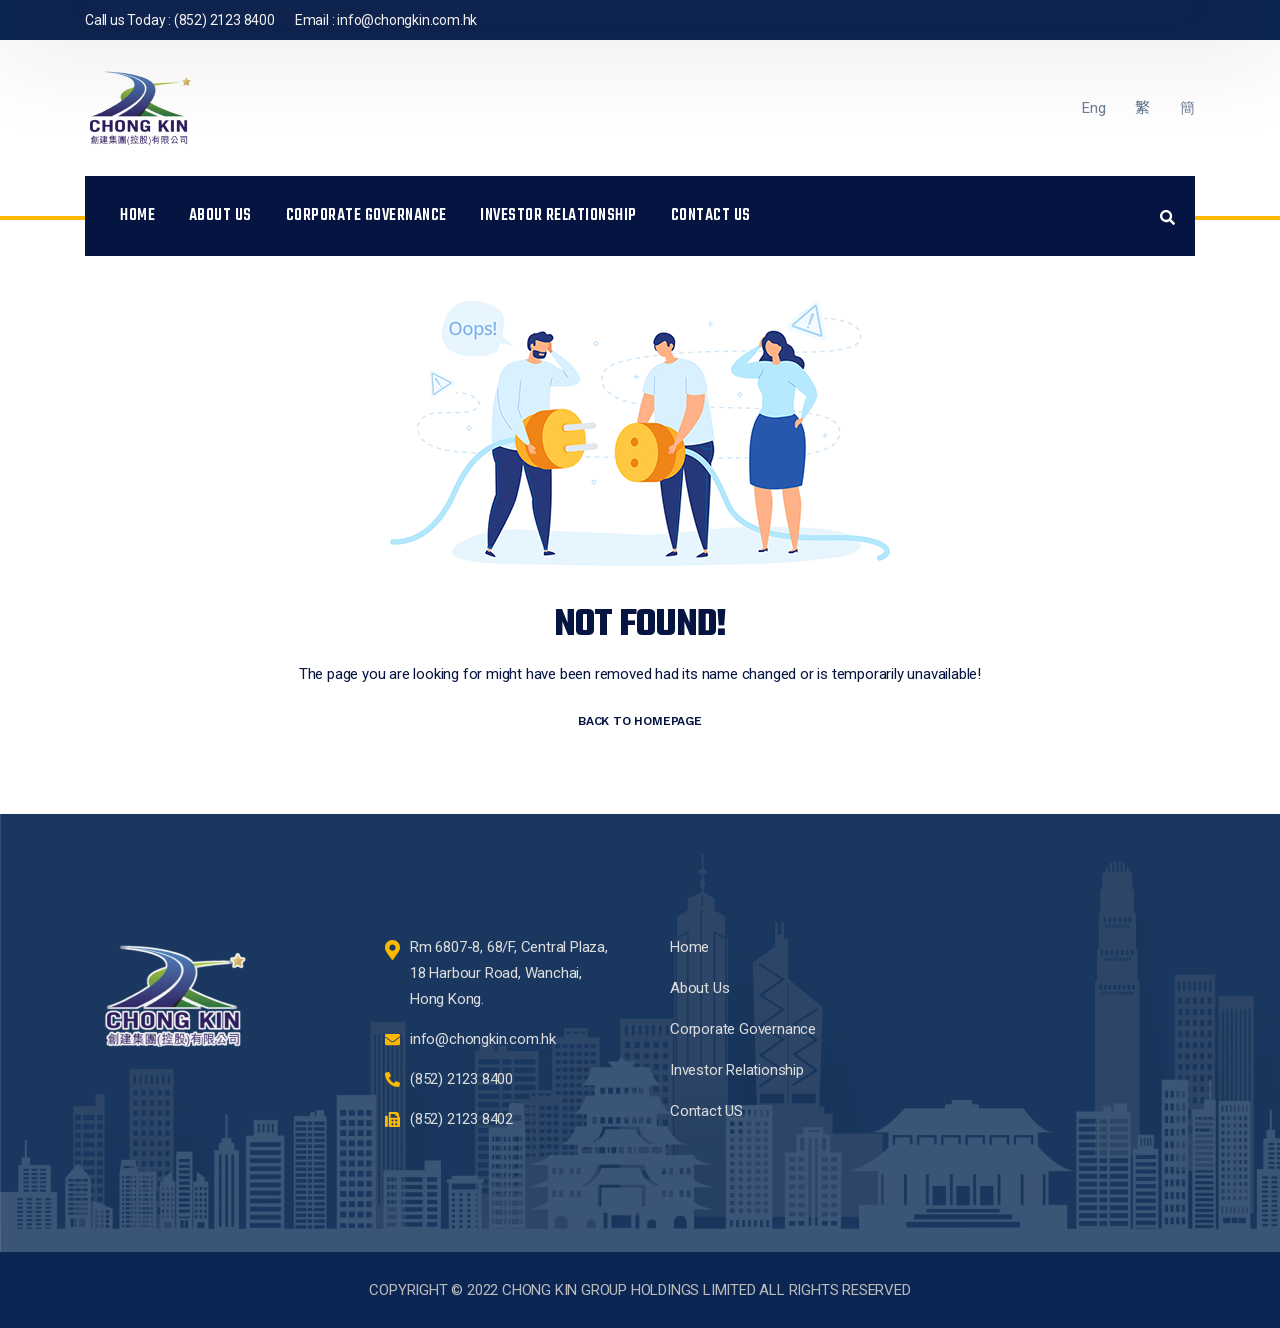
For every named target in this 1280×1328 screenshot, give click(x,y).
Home (137, 216)
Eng (1093, 108)
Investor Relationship (558, 216)
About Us (220, 216)
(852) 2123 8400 (224, 20)
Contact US (711, 216)
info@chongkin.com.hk (407, 20)
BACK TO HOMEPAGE (640, 721)
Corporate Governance (366, 216)
